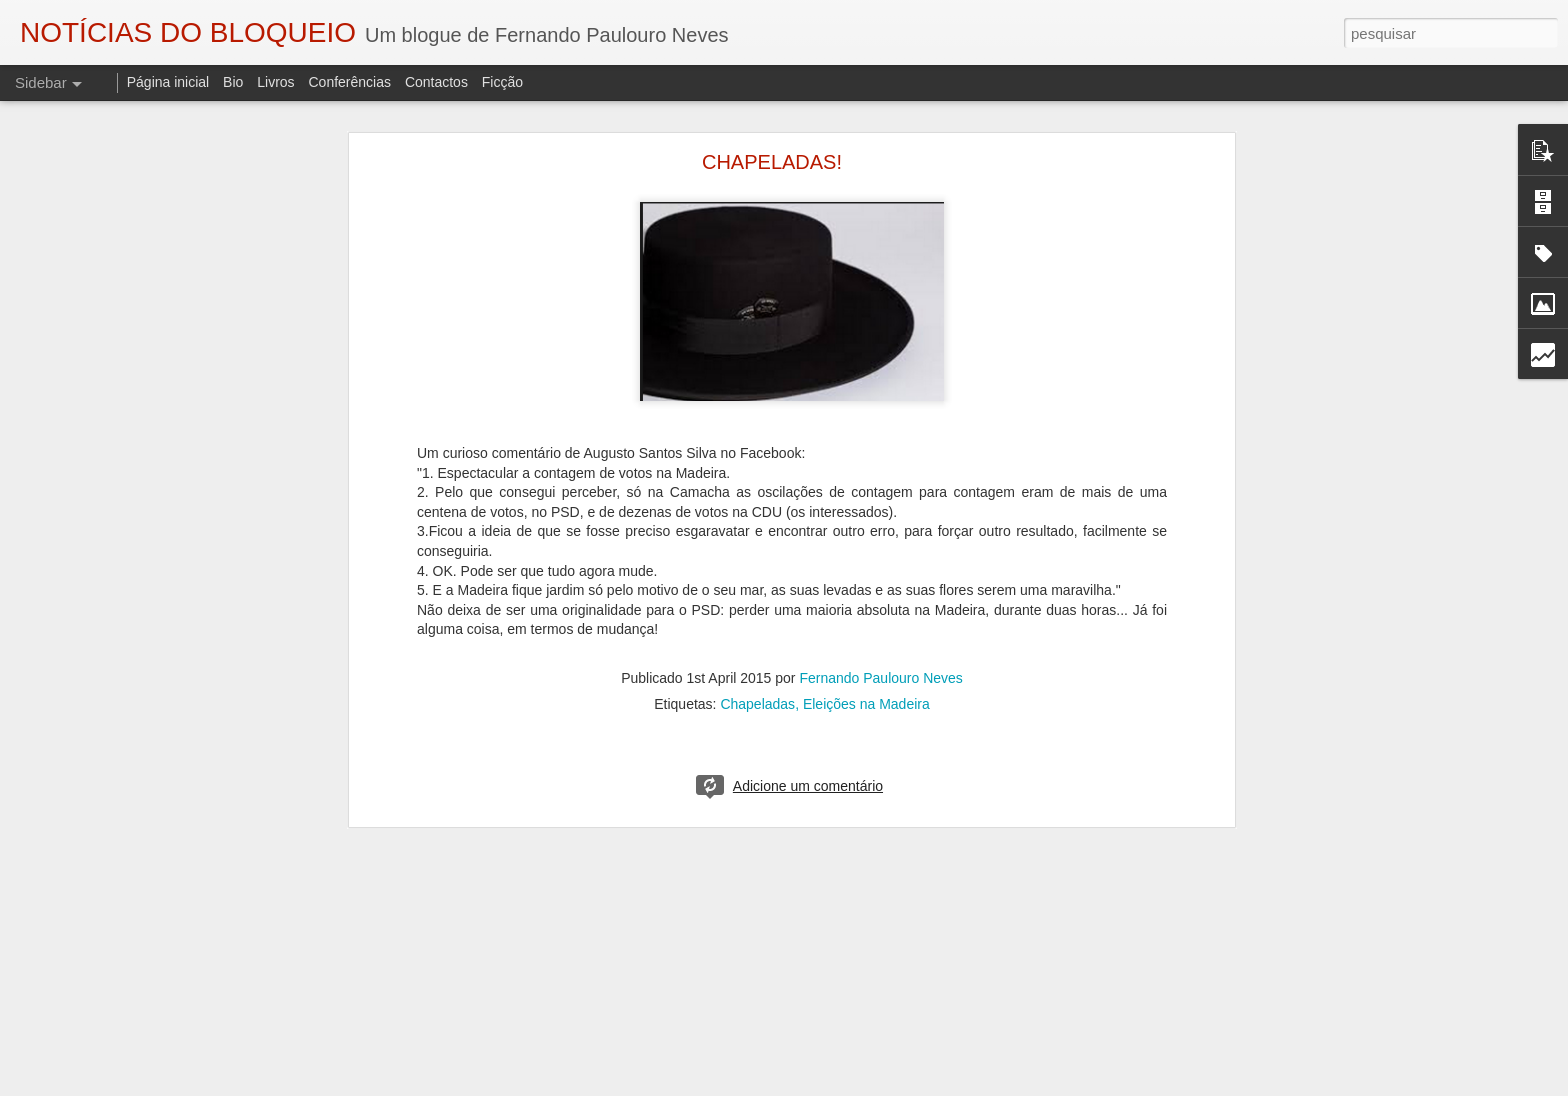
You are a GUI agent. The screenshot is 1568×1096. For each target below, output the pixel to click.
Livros (275, 82)
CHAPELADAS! (772, 162)
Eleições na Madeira (866, 704)
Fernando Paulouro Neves (880, 678)
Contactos (436, 82)
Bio (233, 82)
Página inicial (168, 82)
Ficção (502, 82)
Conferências (349, 82)
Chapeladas (757, 704)
